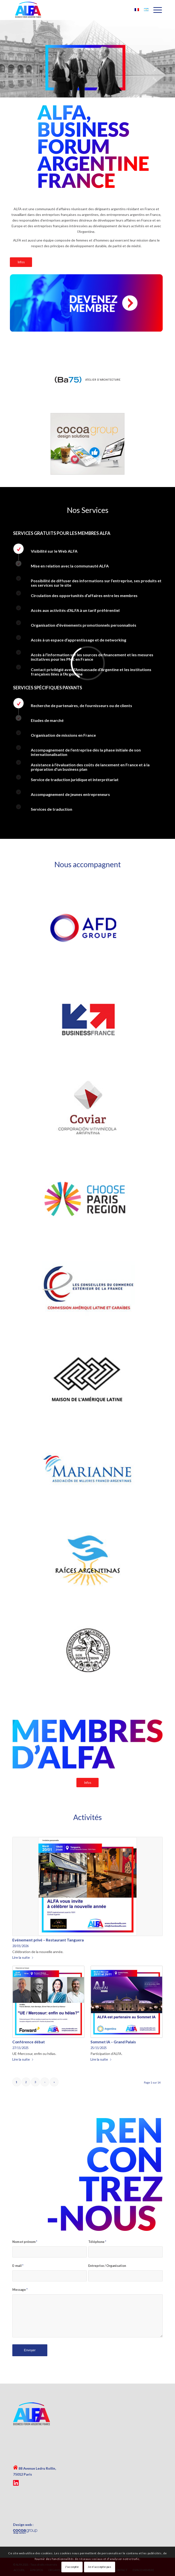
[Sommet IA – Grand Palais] (126, 2002)
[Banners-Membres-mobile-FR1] (86, 303)
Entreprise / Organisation (107, 2266)
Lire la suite (23, 1957)
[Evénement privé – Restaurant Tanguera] (87, 1886)
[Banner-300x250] (87, 444)
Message (20, 2290)
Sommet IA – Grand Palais (113, 2042)
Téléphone (97, 2242)
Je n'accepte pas (99, 2567)
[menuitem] (155, 10)
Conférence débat (28, 2042)
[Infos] (21, 262)
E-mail (17, 2266)
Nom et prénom (24, 2242)
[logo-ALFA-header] (72, 10)
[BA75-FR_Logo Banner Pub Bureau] (87, 380)
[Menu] (155, 10)
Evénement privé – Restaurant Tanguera (48, 1940)
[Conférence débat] (48, 2002)
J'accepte (72, 2567)
